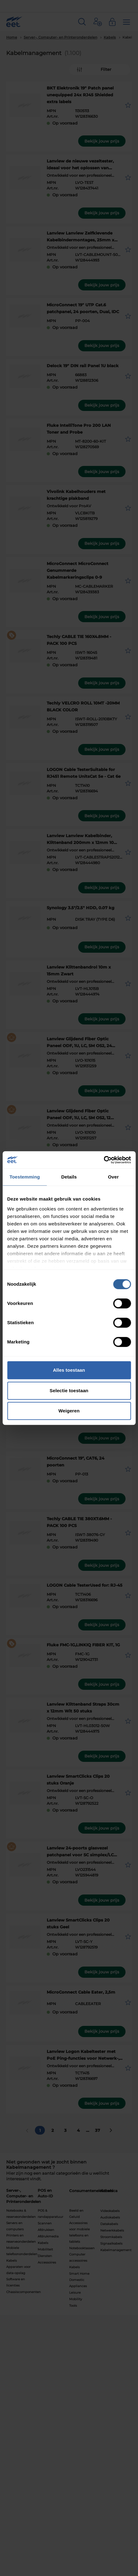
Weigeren (68, 1410)
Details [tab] (69, 1176)
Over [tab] (113, 1176)
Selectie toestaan (69, 1390)
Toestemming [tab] (24, 1176)
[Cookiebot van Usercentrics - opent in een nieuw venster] (103, 1160)
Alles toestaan (69, 1370)
